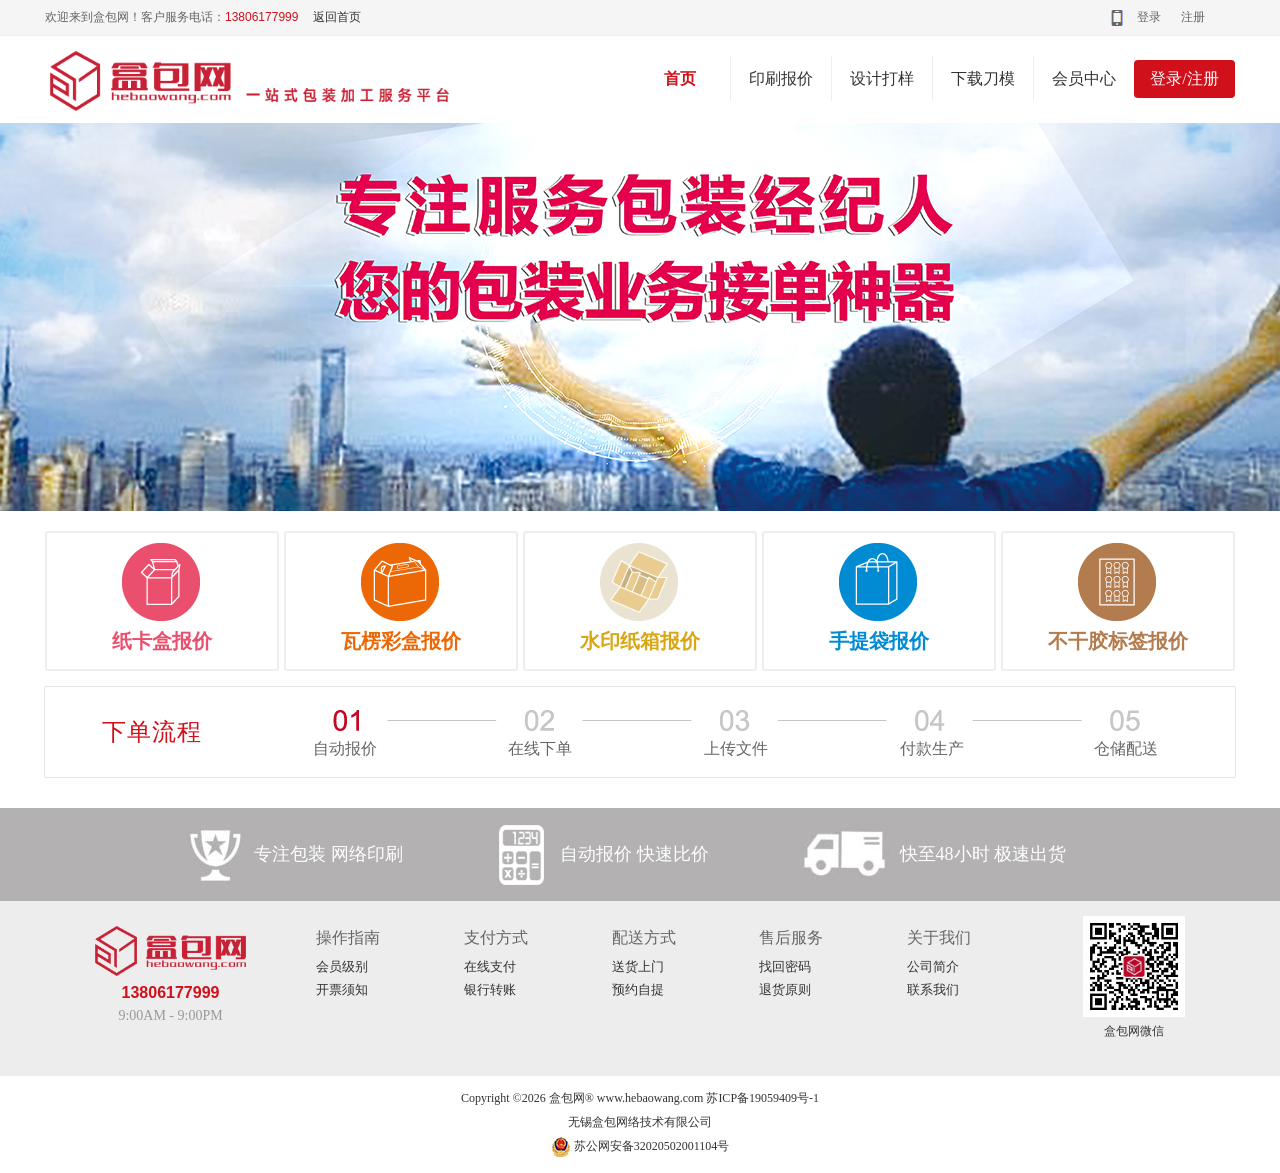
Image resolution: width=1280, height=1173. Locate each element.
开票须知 (342, 989)
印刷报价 (781, 78)
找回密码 (785, 966)
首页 (680, 78)
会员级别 (342, 966)
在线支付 (490, 966)
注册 (1193, 17)
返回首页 (337, 17)
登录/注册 (1184, 78)
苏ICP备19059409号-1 (762, 1098)
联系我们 (933, 989)
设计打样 (882, 78)
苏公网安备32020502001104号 (640, 1146)
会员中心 (1084, 78)
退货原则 (785, 989)
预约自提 (638, 989)
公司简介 (933, 966)
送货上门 (638, 966)
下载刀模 (983, 78)
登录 (1149, 17)
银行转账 (490, 989)
